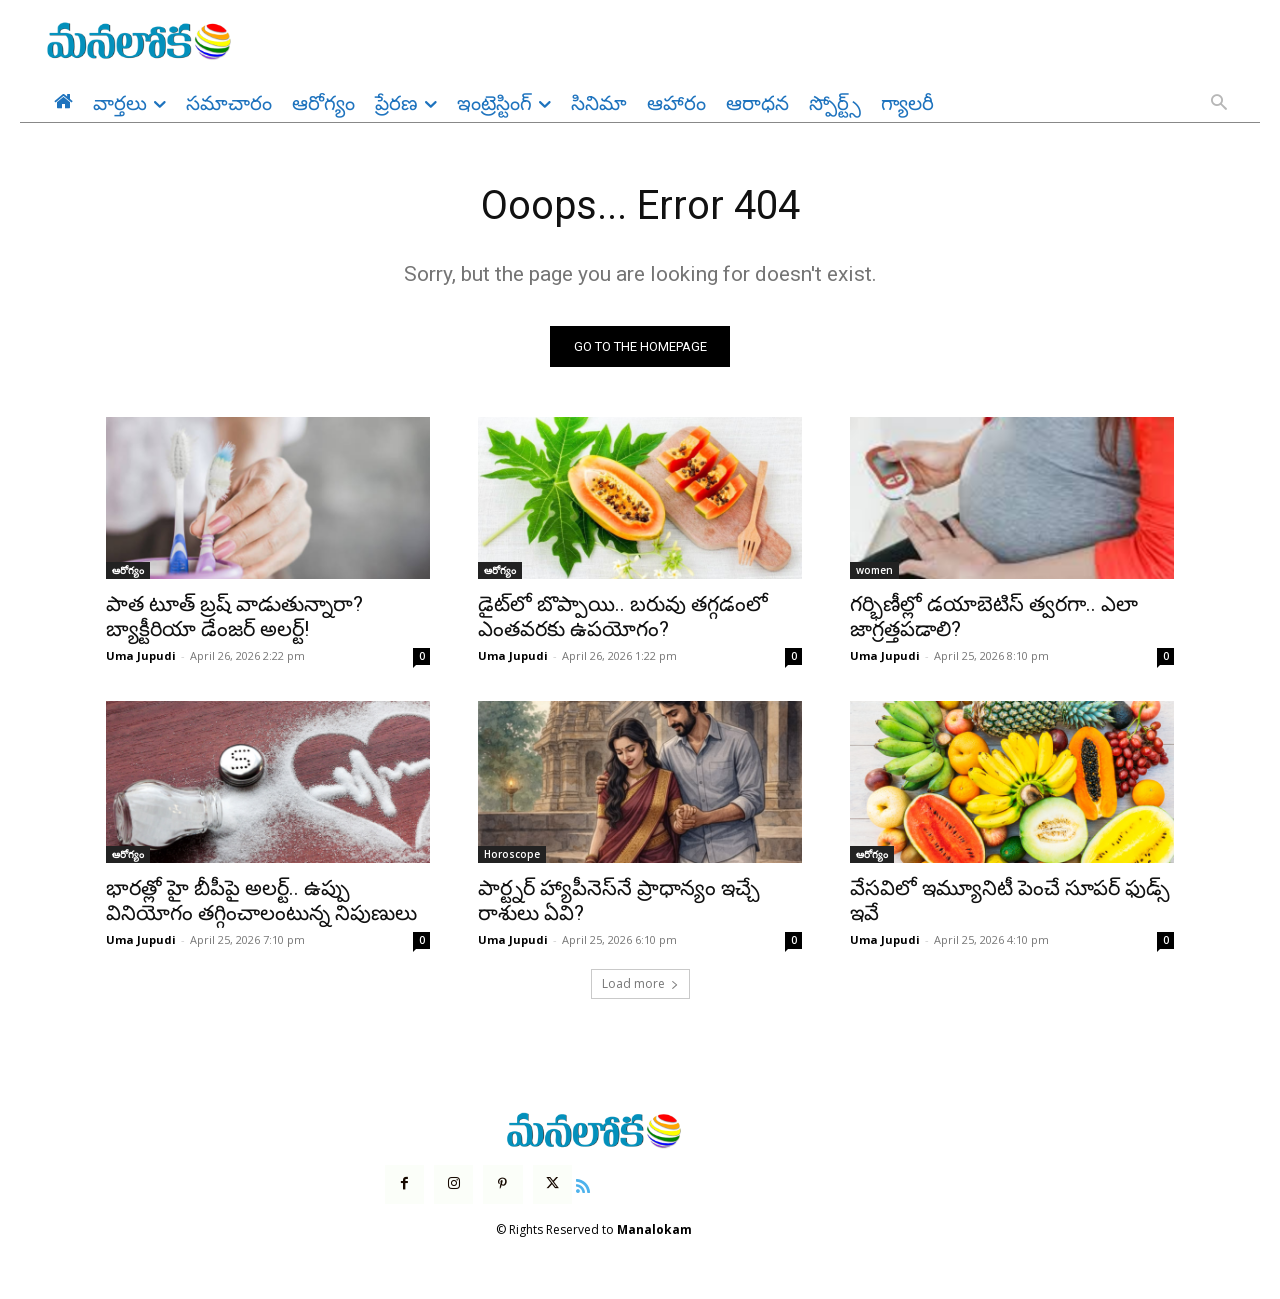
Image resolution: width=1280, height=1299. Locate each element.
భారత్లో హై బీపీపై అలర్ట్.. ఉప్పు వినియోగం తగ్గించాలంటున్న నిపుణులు (261, 901)
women (874, 571)
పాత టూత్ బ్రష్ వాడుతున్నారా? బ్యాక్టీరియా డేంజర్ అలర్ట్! (234, 617)
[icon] (583, 1184)
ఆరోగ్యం (128, 571)
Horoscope (512, 855)
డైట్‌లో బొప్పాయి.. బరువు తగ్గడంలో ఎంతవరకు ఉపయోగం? (623, 617)
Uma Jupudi (141, 656)
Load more (640, 984)
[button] (1219, 104)
